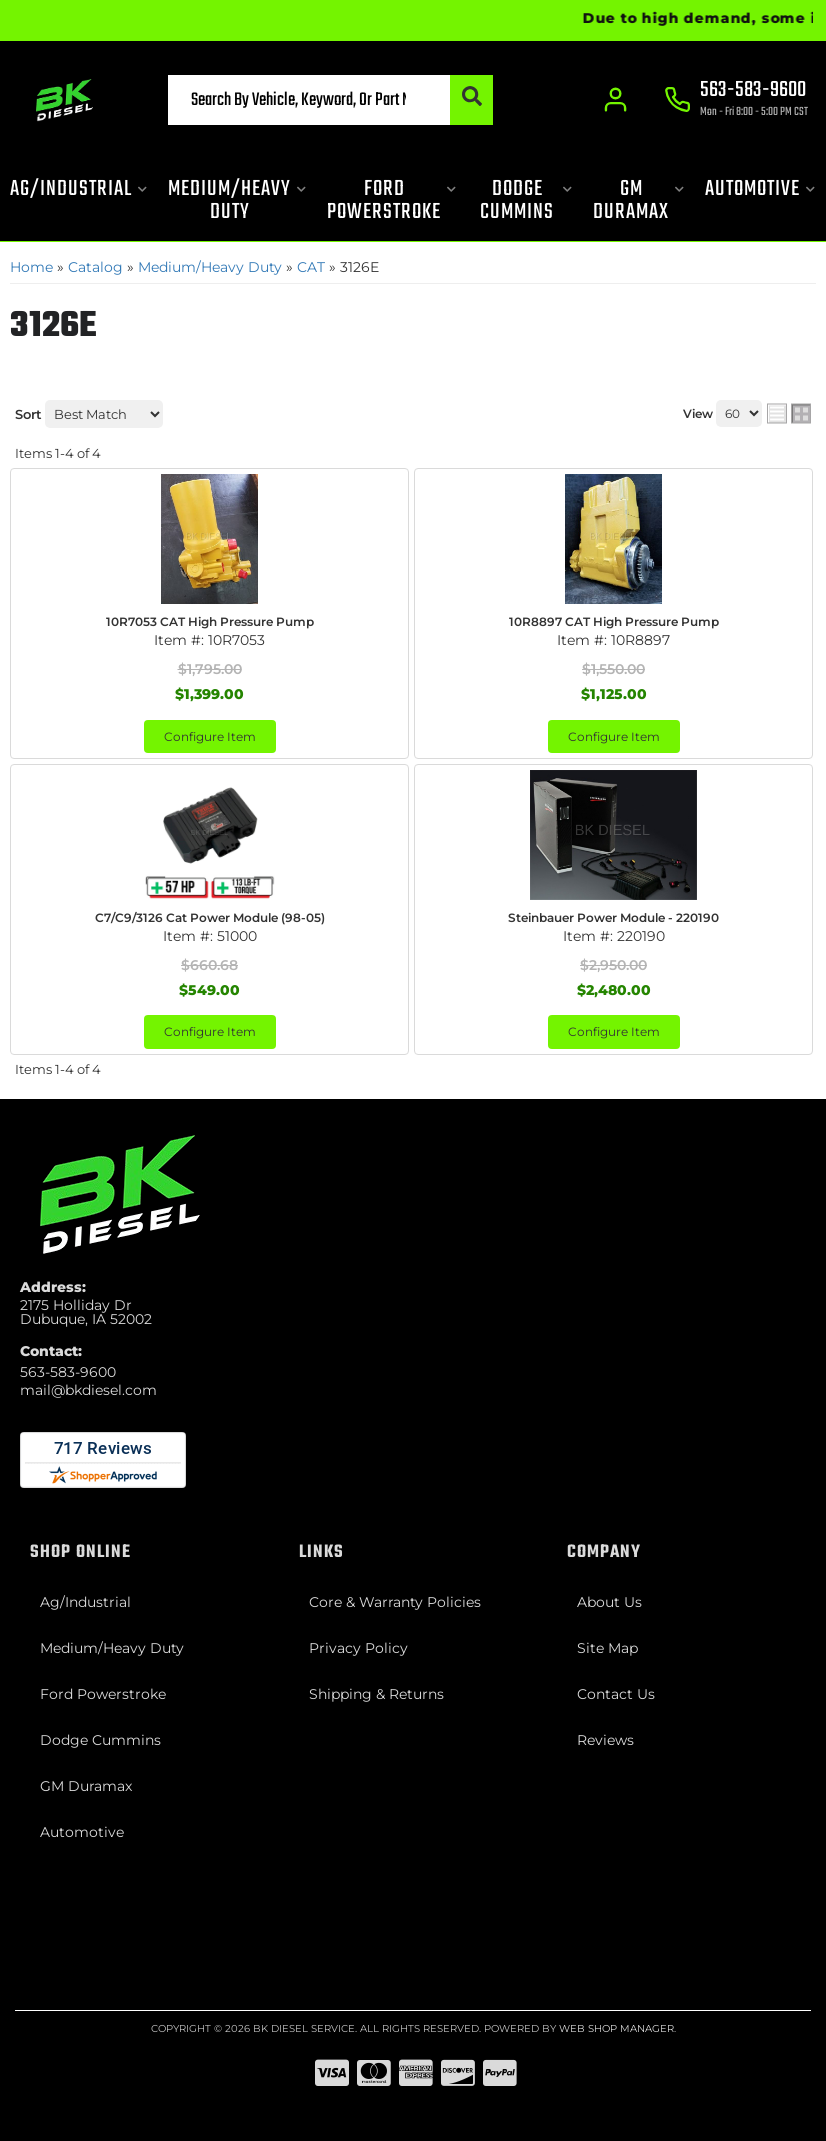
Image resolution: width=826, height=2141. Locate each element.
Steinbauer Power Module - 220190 (613, 917)
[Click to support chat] (736, 101)
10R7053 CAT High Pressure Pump (210, 621)
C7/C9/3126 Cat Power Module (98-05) (210, 917)
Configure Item (210, 736)
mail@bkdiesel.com (88, 1390)
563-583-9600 (68, 1372)
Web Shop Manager (616, 2028)
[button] (331, 100)
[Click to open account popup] (616, 100)
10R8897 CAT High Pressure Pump (614, 621)
